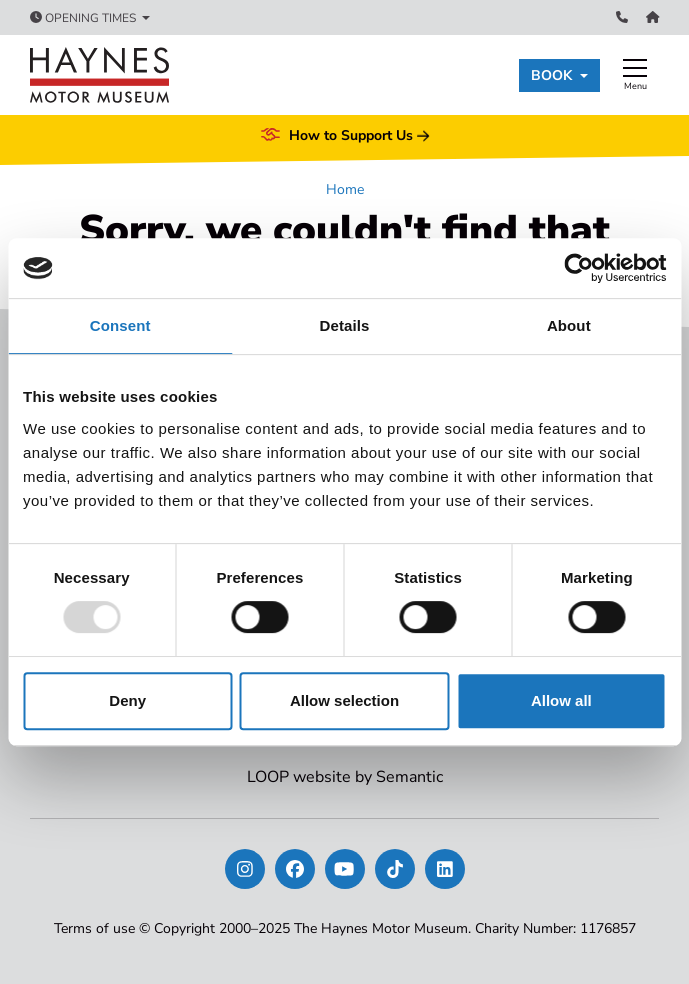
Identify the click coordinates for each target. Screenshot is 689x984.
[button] (559, 75)
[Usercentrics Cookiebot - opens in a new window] (578, 268)
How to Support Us (345, 136)
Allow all (561, 700)
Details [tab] (345, 325)
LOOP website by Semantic (345, 777)
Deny (127, 700)
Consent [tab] (120, 325)
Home (345, 189)
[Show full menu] (635, 75)
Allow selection (344, 700)
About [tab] (569, 325)
